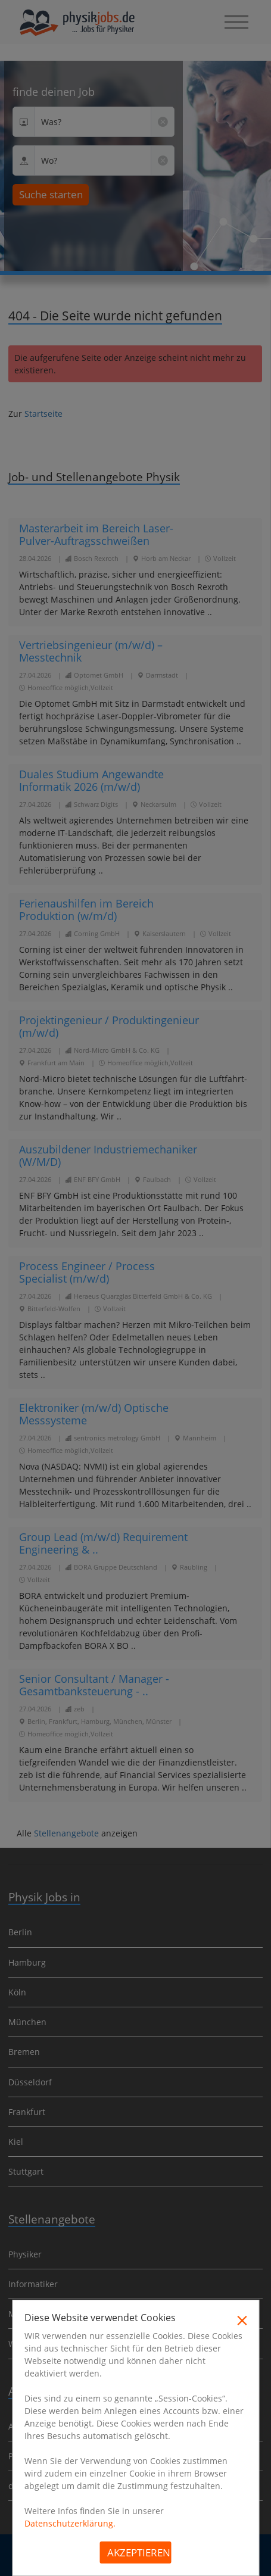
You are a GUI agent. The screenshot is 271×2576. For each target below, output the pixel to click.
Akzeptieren (138, 2552)
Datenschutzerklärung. (70, 2523)
